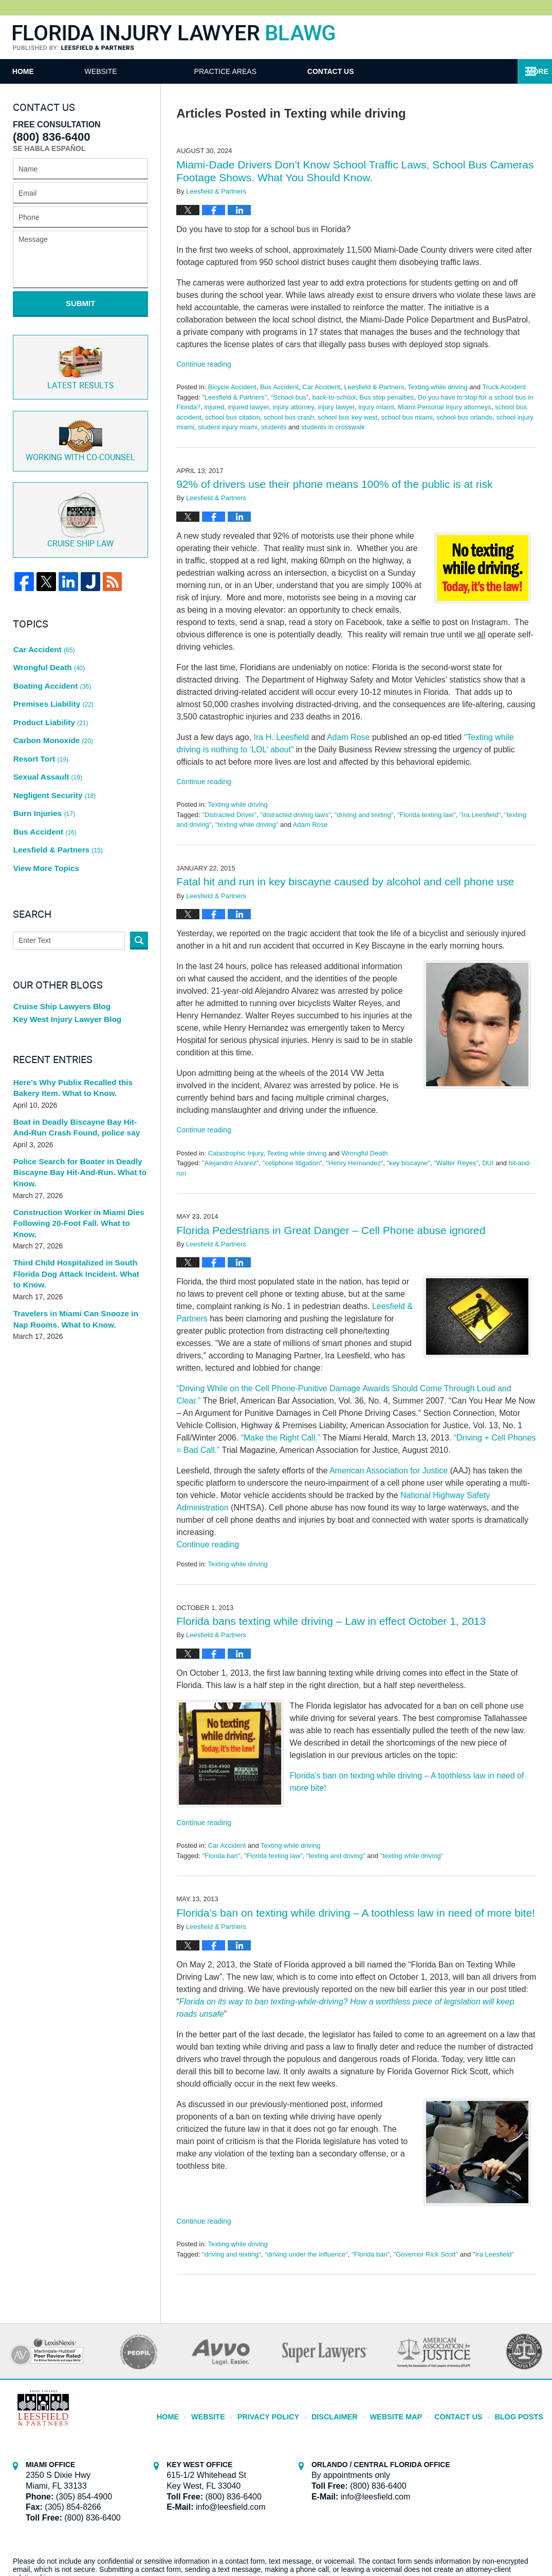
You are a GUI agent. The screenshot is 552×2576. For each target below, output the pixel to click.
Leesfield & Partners (374, 387)
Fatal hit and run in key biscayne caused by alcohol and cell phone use (345, 881)
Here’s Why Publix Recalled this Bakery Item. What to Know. (68, 1028)
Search (139, 878)
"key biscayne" (408, 1163)
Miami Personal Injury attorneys (444, 407)
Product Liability (48, 690)
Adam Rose (348, 737)
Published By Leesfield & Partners (507, 37)
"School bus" (290, 397)
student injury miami (227, 427)
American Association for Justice (388, 1470)
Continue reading (203, 364)
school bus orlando (464, 417)
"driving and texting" (364, 815)
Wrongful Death (364, 1153)
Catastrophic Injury (235, 1153)
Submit (81, 303)
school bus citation (232, 417)
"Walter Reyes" (456, 1163)
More (530, 71)
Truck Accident (504, 387)
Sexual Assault (46, 734)
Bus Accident (279, 387)
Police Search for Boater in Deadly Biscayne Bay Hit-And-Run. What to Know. (74, 1111)
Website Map (406, 2412)
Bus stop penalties (386, 397)
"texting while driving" (247, 824)
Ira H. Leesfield (281, 737)
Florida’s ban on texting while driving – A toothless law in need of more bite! (355, 1913)
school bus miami (406, 417)
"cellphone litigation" (292, 1163)
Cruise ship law (80, 507)
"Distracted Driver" (229, 815)
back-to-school (334, 397)
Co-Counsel (80, 430)
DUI (487, 1163)
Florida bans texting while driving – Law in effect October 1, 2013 (331, 1621)
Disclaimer (349, 2412)
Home (49, 71)
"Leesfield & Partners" (234, 397)
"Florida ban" (221, 1856)
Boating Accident (50, 661)
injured (214, 407)
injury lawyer (336, 407)
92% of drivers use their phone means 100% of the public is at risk (334, 484)
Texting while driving (437, 387)
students (273, 427)
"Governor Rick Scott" (426, 2254)
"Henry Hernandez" (354, 1163)
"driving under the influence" (306, 2254)
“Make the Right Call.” (281, 1437)
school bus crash (289, 417)
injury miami (376, 407)
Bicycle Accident (232, 387)
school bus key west (347, 417)
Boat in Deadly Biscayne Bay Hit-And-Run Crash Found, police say (78, 1067)
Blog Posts (521, 2412)
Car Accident (321, 387)
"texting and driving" (335, 1856)
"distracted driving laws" (295, 815)
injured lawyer (248, 407)
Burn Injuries (42, 763)
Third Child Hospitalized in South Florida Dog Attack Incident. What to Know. (76, 1197)
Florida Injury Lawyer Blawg (174, 38)
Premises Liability (51, 676)
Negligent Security (52, 749)
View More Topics (44, 807)
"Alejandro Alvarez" (230, 1163)
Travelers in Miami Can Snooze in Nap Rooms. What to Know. (78, 1241)
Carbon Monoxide (50, 705)
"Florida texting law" (426, 815)
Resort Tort (39, 719)
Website (153, 71)
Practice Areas (278, 71)
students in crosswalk (333, 427)
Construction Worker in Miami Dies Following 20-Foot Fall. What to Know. (78, 1154)
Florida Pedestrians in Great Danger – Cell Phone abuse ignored (330, 1230)
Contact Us (409, 71)
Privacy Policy (288, 2412)
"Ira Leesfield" (480, 815)
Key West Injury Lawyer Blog (63, 959)
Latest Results (80, 358)
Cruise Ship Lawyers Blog (58, 944)
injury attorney (293, 407)
